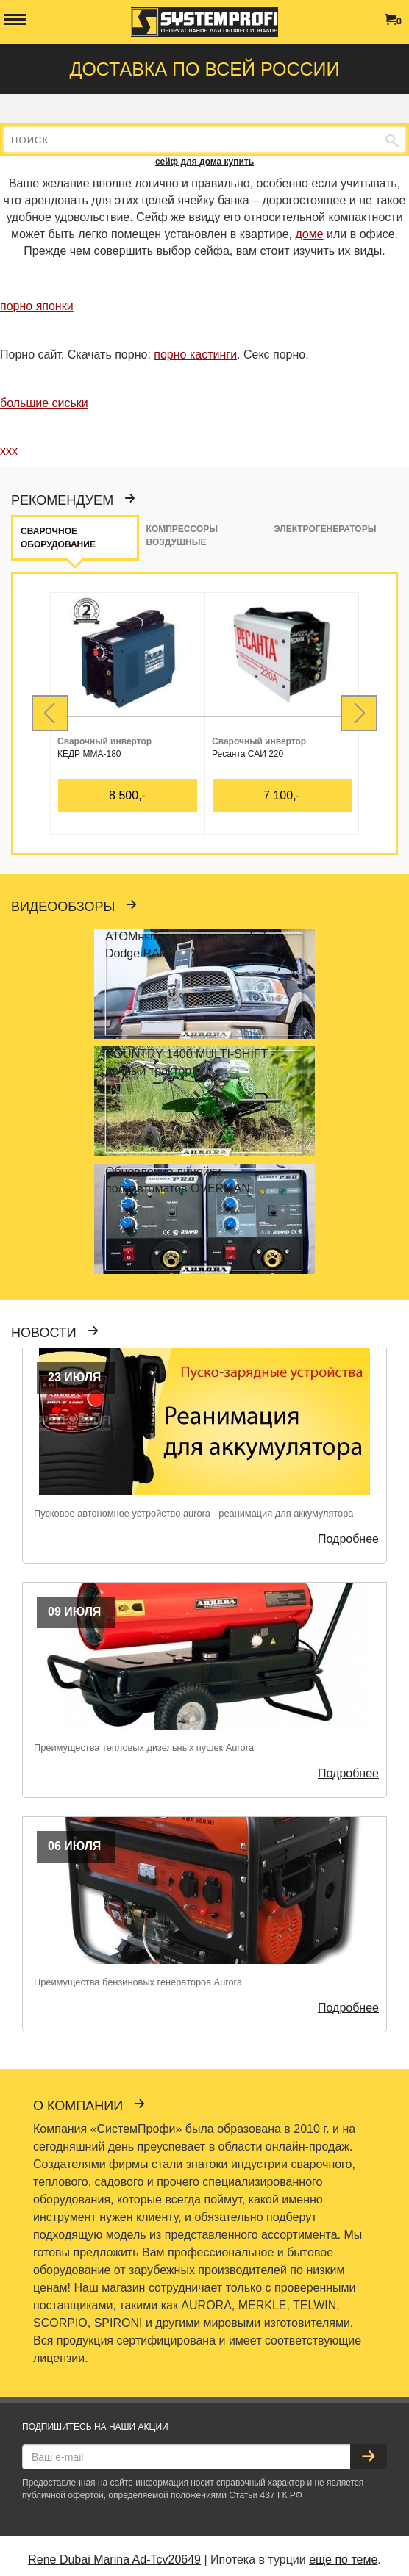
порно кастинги (195, 354)
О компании (85, 2105)
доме (309, 234)
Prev (50, 713)
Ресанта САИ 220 (247, 754)
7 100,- (281, 795)
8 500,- (127, 795)
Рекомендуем (69, 500)
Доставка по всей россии (204, 69)
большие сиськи (44, 403)
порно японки (37, 306)
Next (359, 713)
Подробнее (348, 1539)
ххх (9, 451)
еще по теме (343, 2559)
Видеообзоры (70, 906)
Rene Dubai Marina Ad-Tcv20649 (114, 2559)
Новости (51, 1332)
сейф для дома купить (204, 161)
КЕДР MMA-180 (89, 754)
